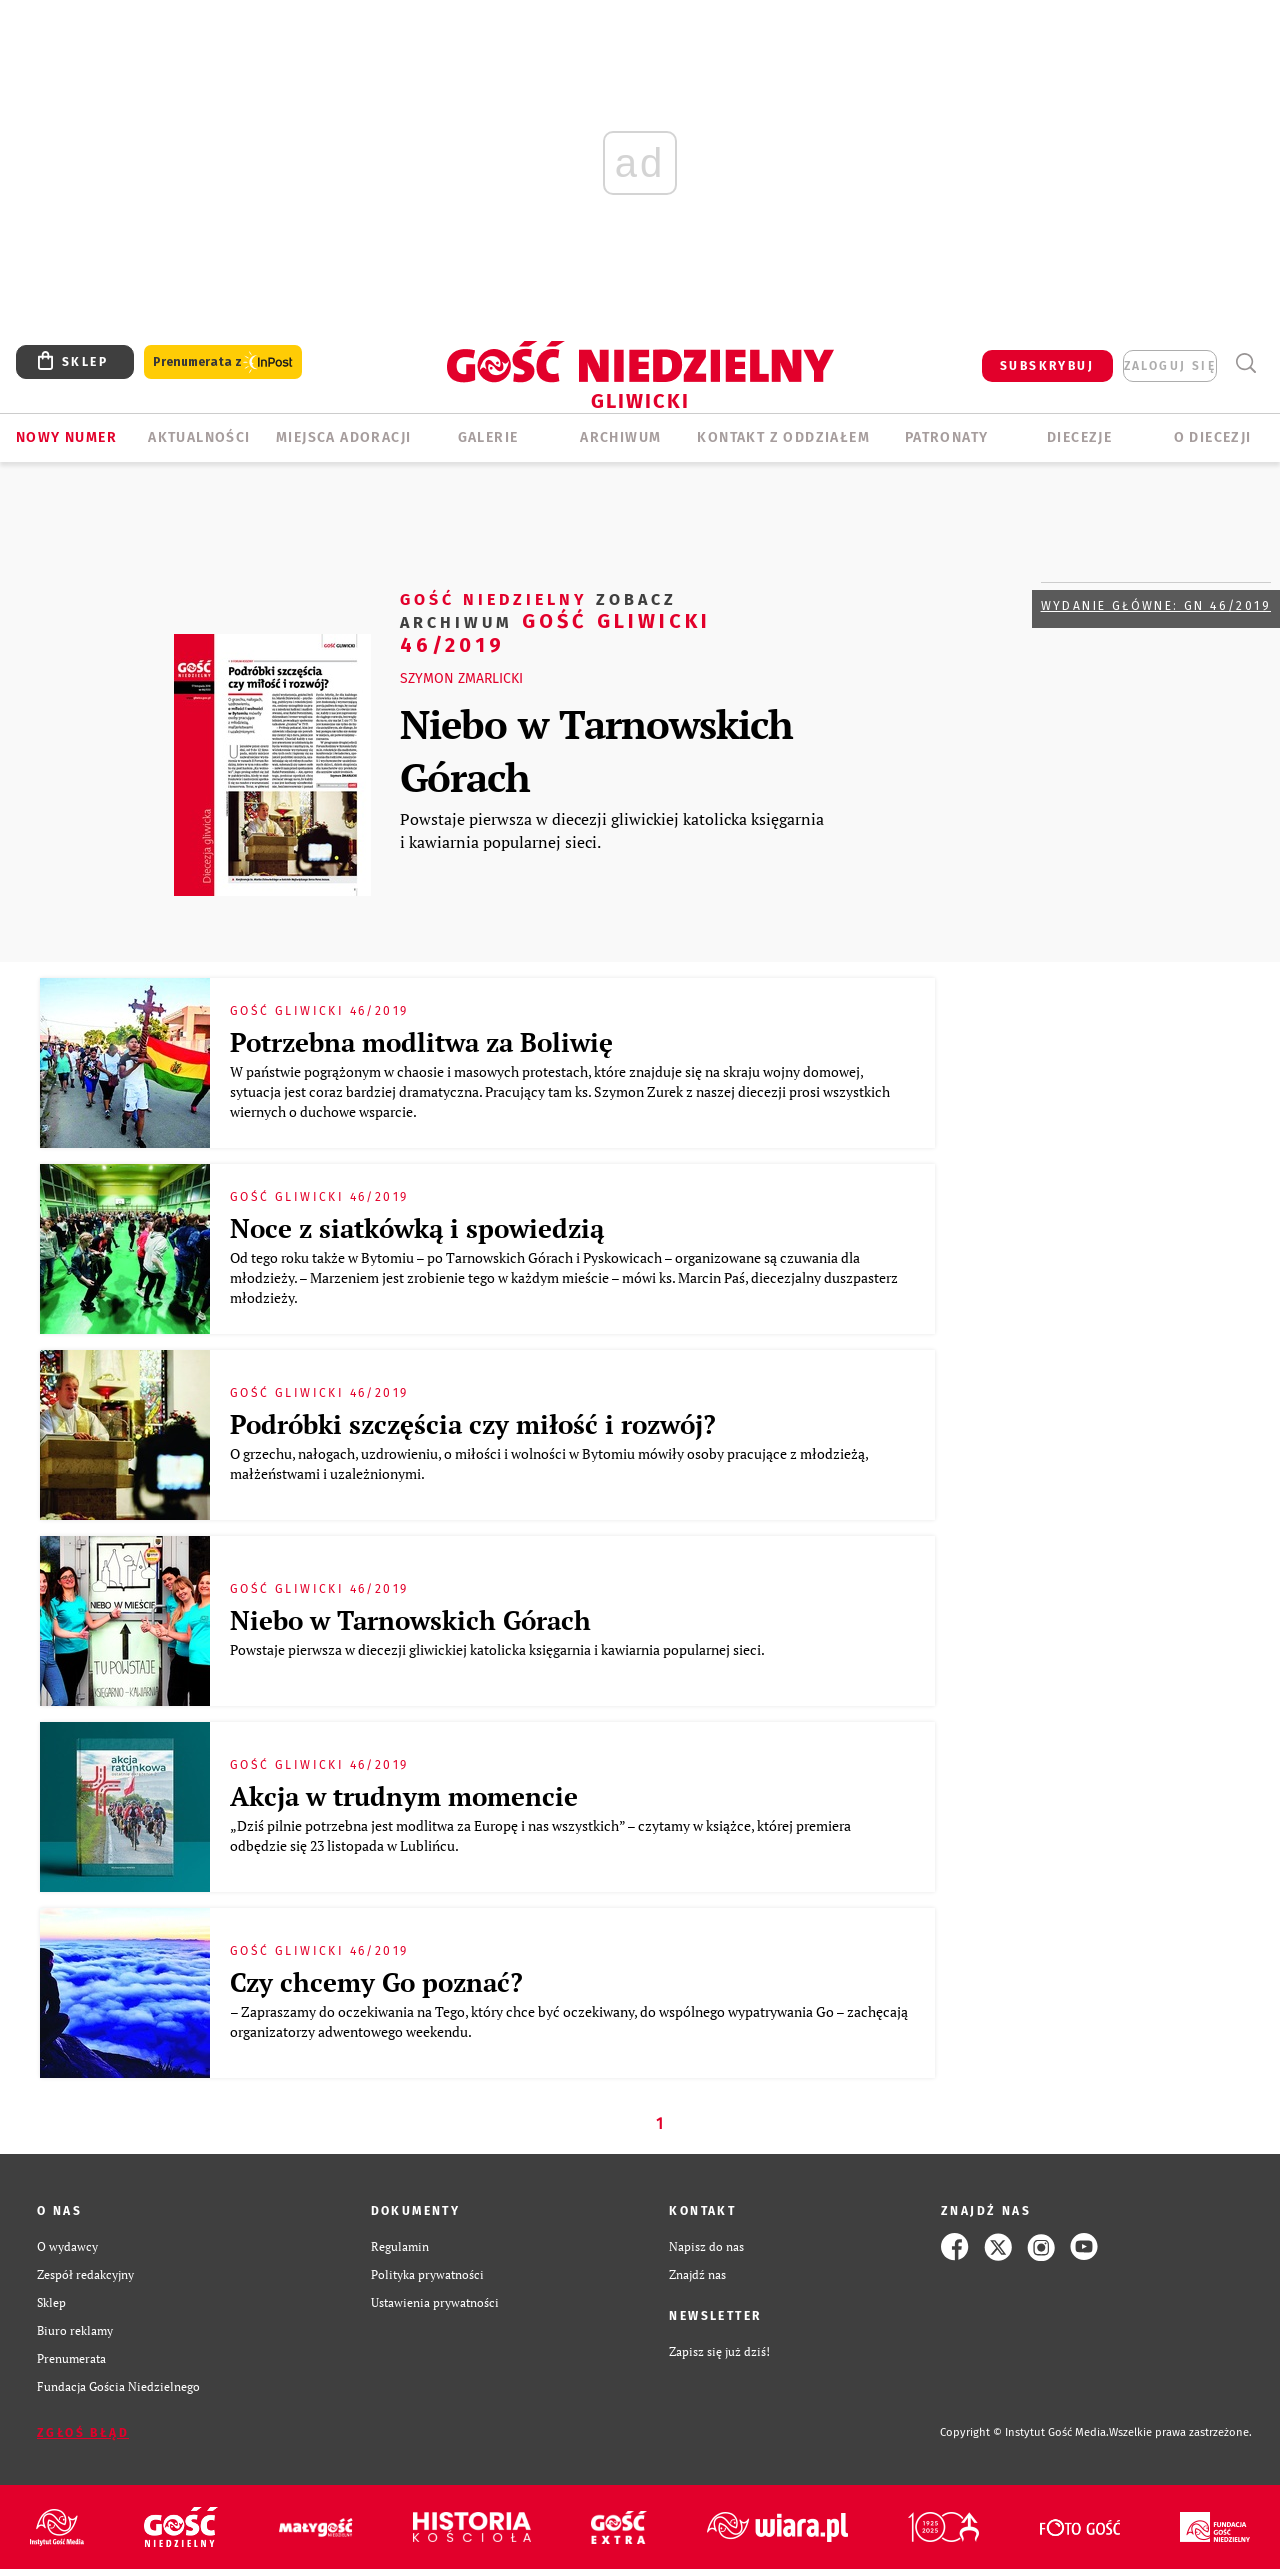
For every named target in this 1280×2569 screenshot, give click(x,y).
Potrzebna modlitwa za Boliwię (421, 1042)
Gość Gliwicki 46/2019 (555, 621)
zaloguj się (1170, 366)
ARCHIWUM (620, 437)
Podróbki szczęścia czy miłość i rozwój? (473, 1424)
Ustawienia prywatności (435, 2302)
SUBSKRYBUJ (1047, 366)
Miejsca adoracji (343, 437)
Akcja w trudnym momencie (404, 1796)
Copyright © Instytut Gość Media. (1024, 2432)
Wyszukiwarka (1245, 363)
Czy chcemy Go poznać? (376, 1982)
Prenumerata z (223, 362)
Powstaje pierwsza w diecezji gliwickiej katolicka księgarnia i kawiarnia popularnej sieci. (612, 830)
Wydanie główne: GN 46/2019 (1156, 606)
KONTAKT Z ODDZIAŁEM (783, 437)
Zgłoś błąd (83, 2433)
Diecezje (1079, 437)
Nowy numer (66, 437)
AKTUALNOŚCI (199, 437)
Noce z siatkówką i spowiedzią (417, 1228)
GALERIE (488, 437)
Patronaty (947, 437)
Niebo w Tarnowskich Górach (596, 750)
